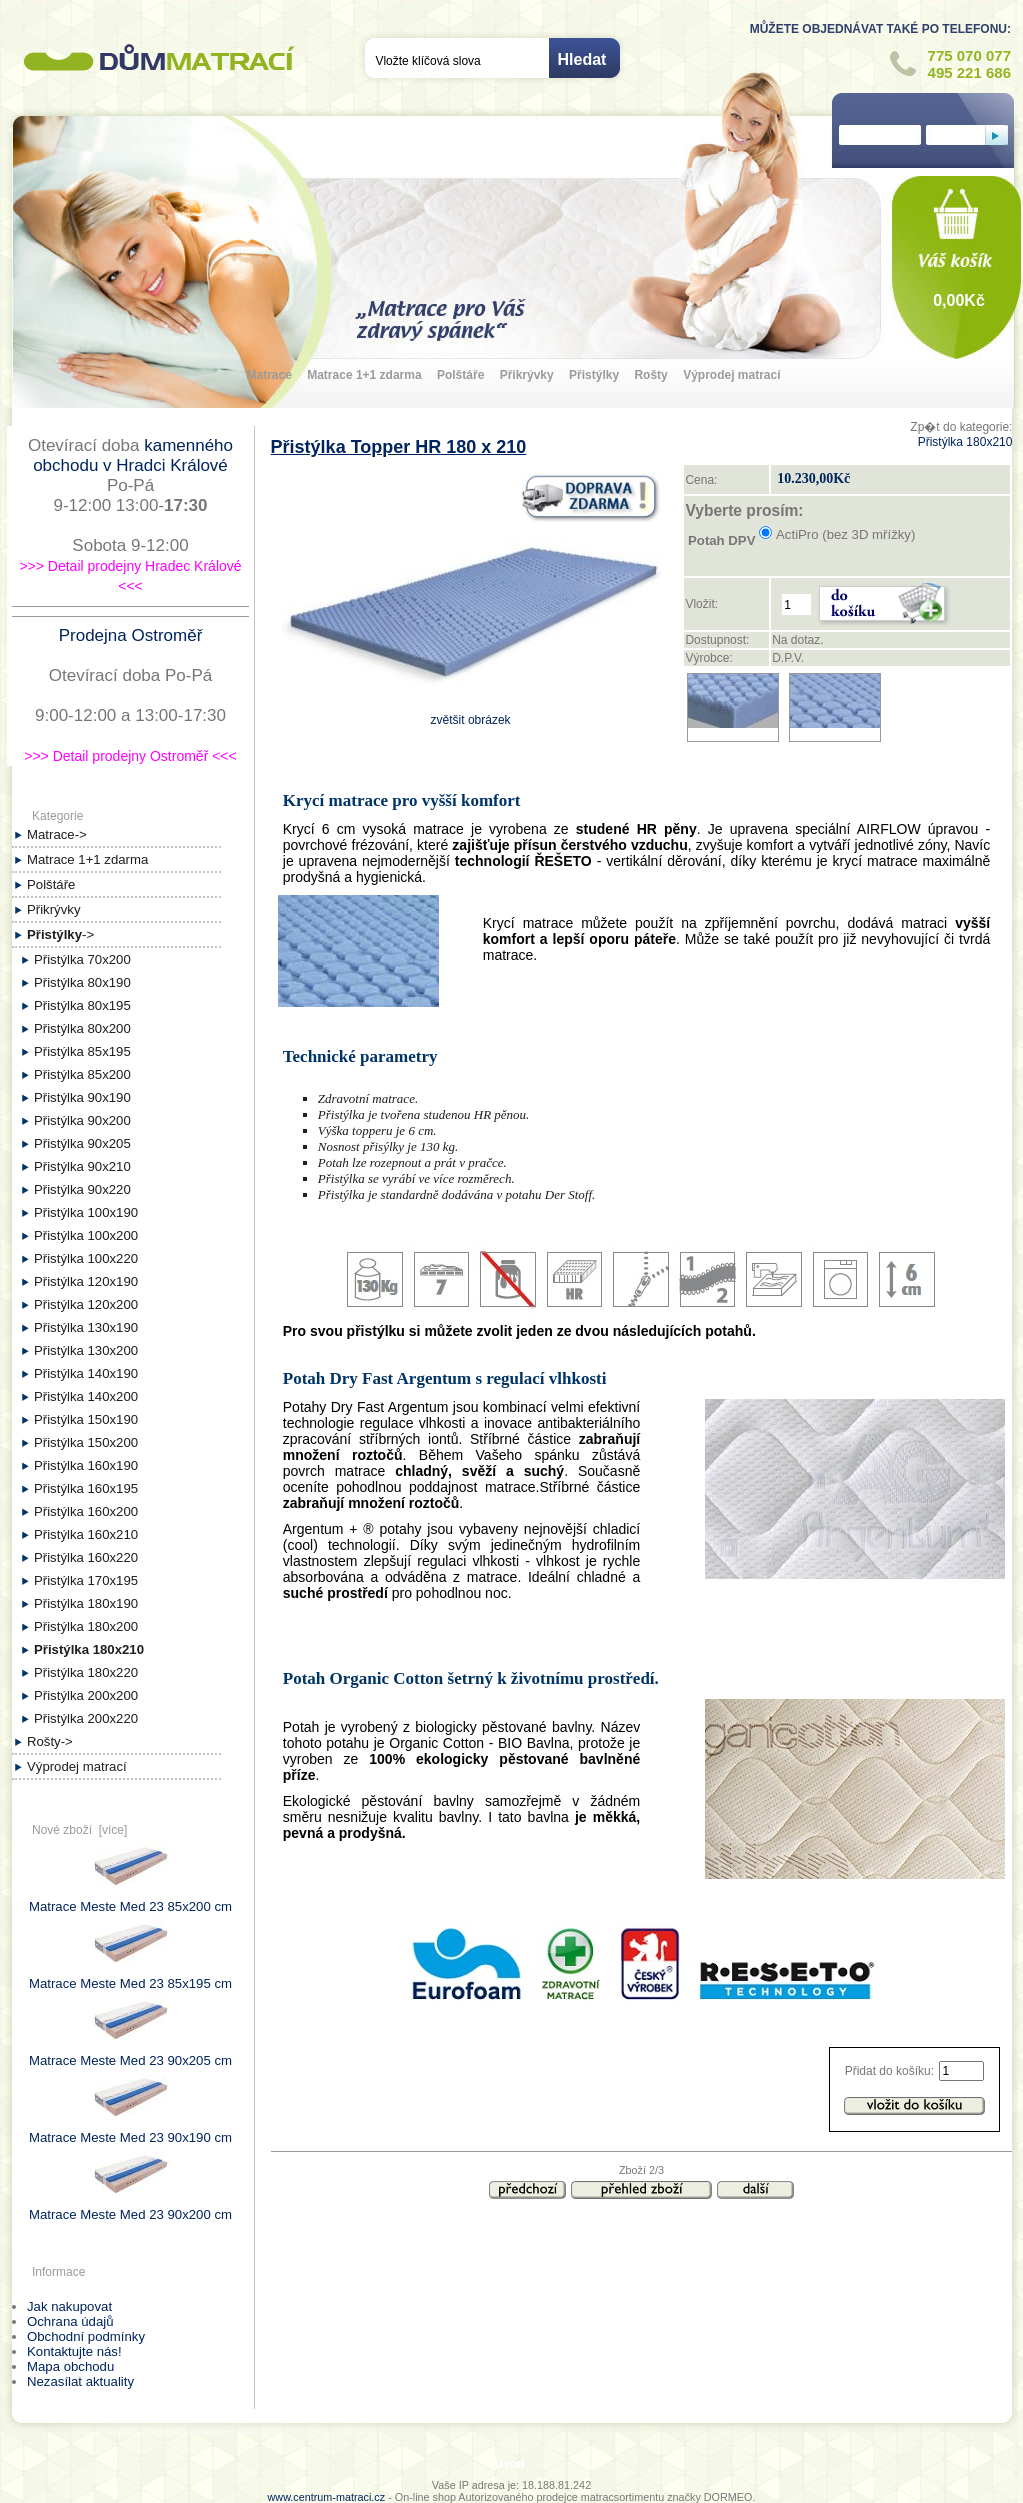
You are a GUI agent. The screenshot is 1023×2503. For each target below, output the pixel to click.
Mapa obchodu (70, 2366)
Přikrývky (527, 375)
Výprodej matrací (731, 375)
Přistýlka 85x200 (82, 1074)
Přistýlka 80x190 (82, 982)
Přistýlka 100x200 (86, 1235)
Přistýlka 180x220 (86, 1672)
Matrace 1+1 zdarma (364, 375)
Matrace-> (57, 834)
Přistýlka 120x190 (86, 1281)
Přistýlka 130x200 (86, 1350)
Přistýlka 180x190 (86, 1603)
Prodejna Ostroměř (131, 635)
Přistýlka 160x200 (86, 1511)
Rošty (650, 375)
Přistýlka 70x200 (82, 959)
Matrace (269, 375)
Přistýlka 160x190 (86, 1465)
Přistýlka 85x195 (82, 1051)
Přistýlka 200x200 (86, 1695)
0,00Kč (959, 300)
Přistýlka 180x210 (965, 442)
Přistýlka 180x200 (86, 1626)
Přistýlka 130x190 (86, 1327)
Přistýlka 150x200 (86, 1442)
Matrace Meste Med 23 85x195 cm (130, 1976)
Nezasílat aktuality (80, 2381)
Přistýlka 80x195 (82, 1005)
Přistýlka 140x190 (86, 1373)
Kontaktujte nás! (74, 2351)
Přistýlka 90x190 (82, 1097)
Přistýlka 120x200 (86, 1304)
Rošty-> (50, 1741)
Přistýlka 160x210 (86, 1534)
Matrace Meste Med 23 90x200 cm (130, 2207)
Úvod (510, 2464)
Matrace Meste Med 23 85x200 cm (130, 1899)
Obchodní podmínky (86, 2336)
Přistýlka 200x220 (86, 1718)
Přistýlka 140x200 (86, 1396)
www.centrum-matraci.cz (327, 2497)
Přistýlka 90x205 (82, 1143)
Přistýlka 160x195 (86, 1488)
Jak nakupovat (69, 2306)
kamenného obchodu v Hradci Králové (133, 455)
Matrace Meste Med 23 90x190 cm (130, 2130)
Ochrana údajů (70, 2321)
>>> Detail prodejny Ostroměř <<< (130, 756)
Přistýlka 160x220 (86, 1557)
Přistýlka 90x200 (82, 1120)
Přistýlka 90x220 (82, 1189)
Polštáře (460, 375)
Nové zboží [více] (79, 1830)
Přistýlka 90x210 (82, 1166)
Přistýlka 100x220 (86, 1258)
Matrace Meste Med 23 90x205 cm (130, 2053)
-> (60, 934)
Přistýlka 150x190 (86, 1419)
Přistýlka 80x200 (82, 1028)
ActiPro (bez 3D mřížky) (845, 534)
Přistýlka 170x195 (86, 1580)
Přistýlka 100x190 (86, 1212)
